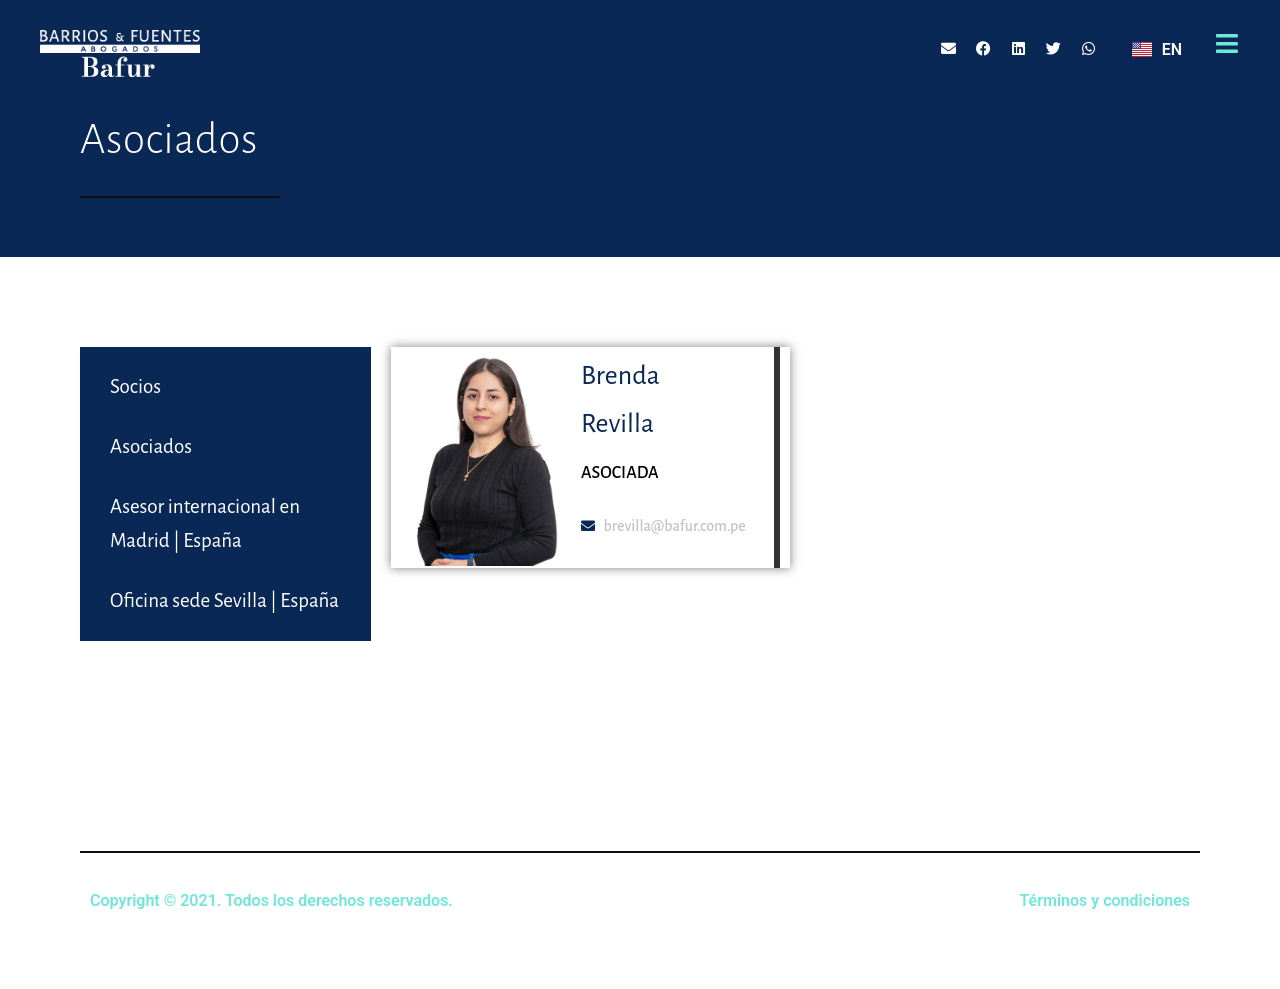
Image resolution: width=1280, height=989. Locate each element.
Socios (135, 386)
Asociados (151, 446)
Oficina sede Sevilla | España (224, 600)
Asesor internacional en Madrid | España (205, 523)
